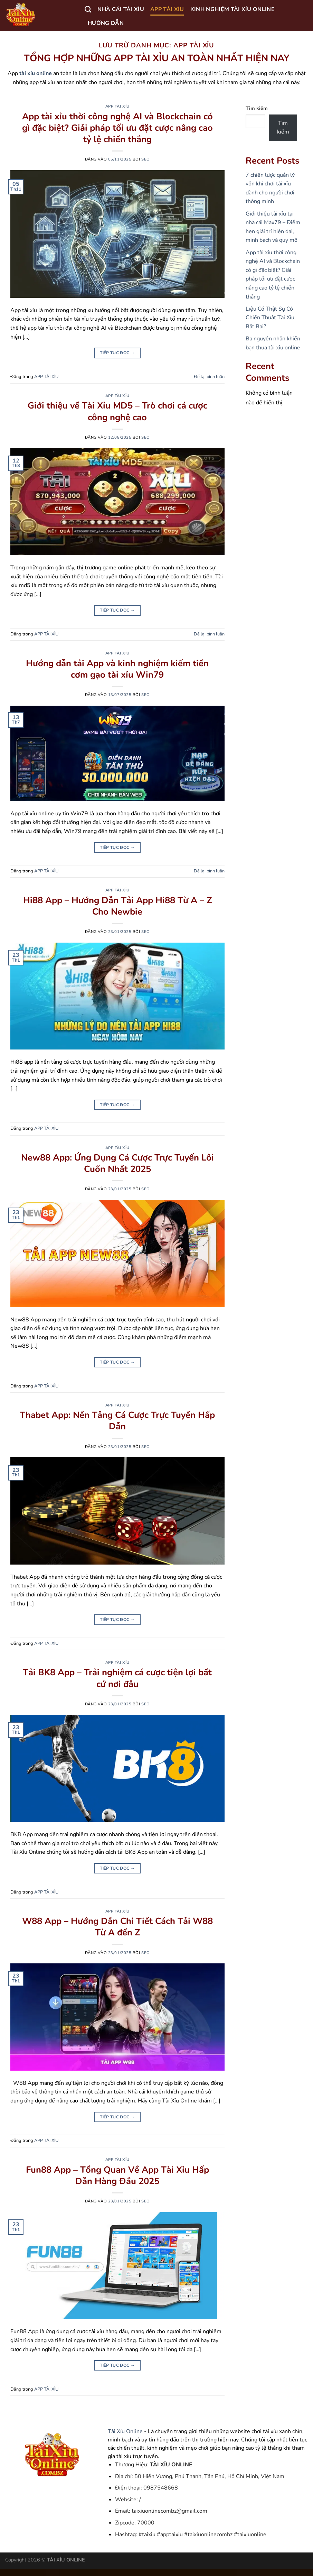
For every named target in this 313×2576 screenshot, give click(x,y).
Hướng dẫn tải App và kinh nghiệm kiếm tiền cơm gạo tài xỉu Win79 (117, 669)
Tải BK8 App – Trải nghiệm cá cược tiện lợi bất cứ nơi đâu (117, 1678)
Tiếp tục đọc (117, 353)
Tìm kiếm (257, 108)
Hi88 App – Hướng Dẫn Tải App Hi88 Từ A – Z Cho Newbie (117, 906)
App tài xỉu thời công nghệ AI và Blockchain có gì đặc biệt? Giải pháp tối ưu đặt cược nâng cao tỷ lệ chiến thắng (117, 128)
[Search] (88, 9)
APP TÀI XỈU (167, 9)
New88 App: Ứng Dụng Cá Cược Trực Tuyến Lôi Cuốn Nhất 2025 (117, 1163)
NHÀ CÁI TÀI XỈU (120, 9)
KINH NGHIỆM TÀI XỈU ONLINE (232, 9)
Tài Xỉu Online (125, 2431)
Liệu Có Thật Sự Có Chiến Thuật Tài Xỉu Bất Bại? (270, 317)
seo (145, 159)
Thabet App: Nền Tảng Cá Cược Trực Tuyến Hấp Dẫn (117, 1420)
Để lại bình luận (209, 377)
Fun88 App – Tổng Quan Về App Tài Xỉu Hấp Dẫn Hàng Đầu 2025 (117, 2175)
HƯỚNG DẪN (106, 23)
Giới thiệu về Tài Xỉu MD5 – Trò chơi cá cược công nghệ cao (117, 411)
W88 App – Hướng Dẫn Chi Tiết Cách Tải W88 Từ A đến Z (117, 1926)
